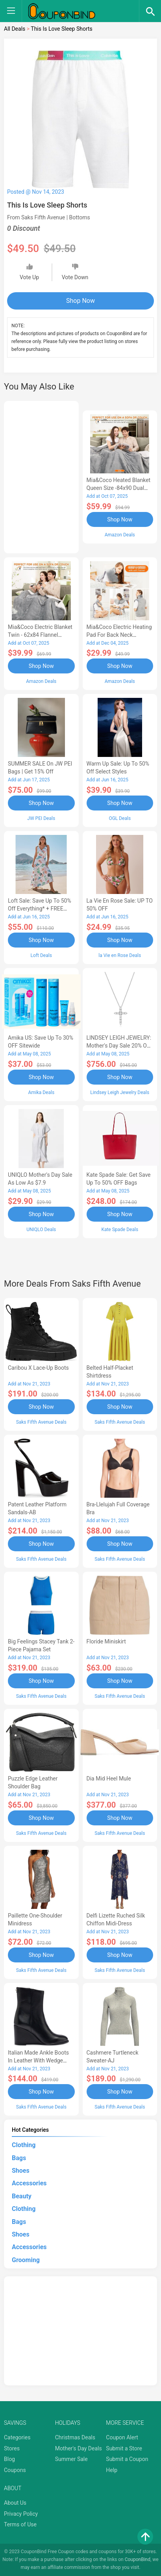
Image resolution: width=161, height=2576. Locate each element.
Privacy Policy (21, 2514)
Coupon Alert (122, 2437)
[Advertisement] (41, 476)
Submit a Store (124, 2448)
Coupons (15, 2470)
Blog (9, 2459)
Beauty (21, 2196)
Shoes (21, 2170)
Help (111, 2470)
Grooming (26, 2260)
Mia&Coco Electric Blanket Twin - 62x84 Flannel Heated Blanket (40, 635)
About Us (15, 2503)
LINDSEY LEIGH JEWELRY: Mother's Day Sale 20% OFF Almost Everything (120, 1046)
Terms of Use (20, 2524)
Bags (19, 2158)
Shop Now (80, 300)
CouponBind (137, 2559)
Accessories (29, 2183)
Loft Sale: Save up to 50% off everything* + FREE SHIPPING (39, 909)
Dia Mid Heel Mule (109, 1778)
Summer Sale (71, 2459)
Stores (12, 2448)
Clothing (23, 2145)
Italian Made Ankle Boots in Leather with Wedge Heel (38, 2060)
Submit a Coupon (127, 2459)
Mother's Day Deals (78, 2448)
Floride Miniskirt (106, 1641)
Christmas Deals (75, 2437)
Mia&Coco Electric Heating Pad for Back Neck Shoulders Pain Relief (119, 635)
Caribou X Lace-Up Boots (38, 1368)
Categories (17, 2437)
